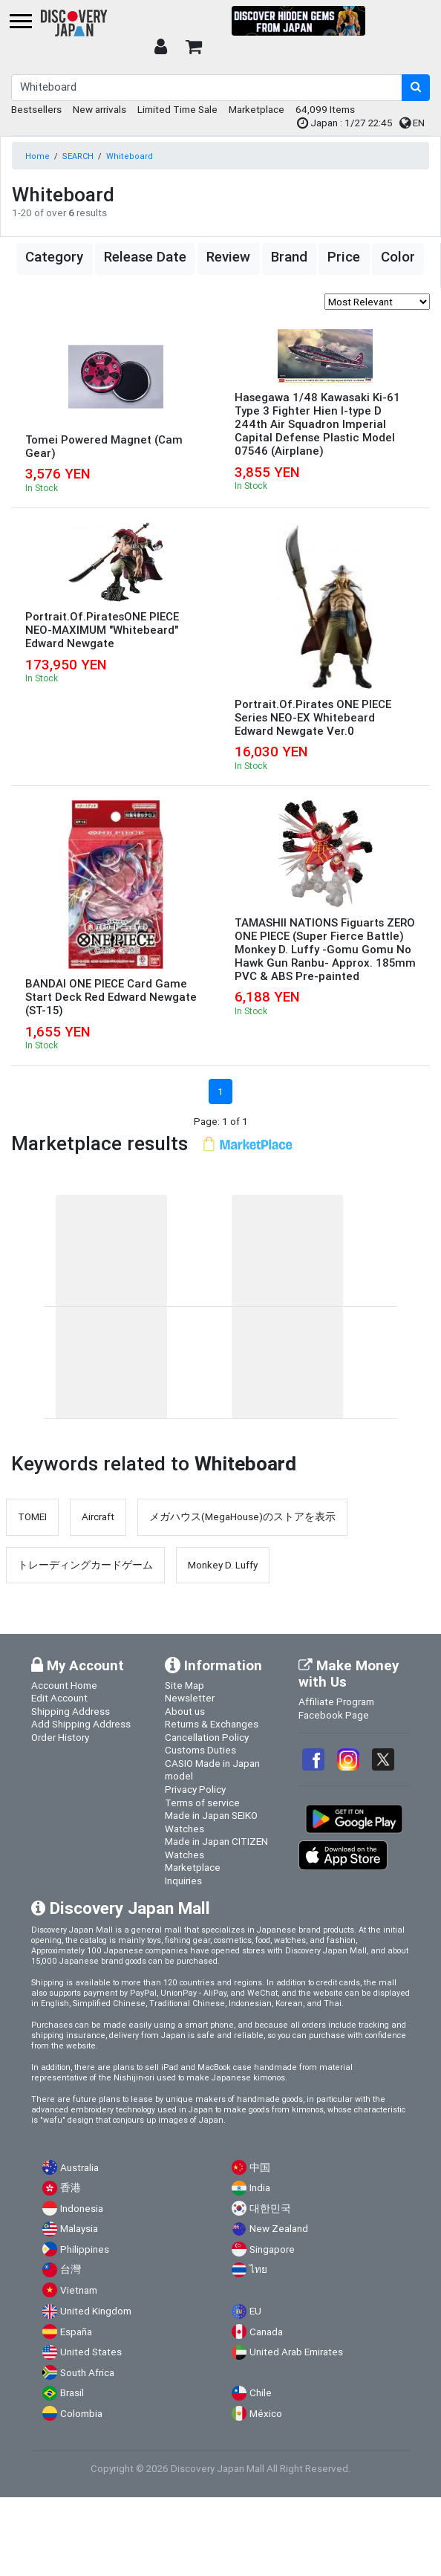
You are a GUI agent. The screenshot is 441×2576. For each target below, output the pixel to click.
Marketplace (256, 109)
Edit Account (59, 1697)
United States (91, 2352)
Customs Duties (200, 1749)
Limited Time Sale (177, 109)
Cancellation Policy (207, 1737)
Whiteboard (129, 156)
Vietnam (78, 2290)
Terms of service (202, 1802)
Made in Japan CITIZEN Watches (216, 1847)
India (259, 2187)
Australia (79, 2167)
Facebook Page (333, 1715)
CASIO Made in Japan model (212, 1769)
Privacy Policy (195, 1789)
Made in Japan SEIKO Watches (211, 1821)
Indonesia (81, 2208)
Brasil (72, 2393)
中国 (259, 2167)
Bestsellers (36, 109)
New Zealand (278, 2228)
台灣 (70, 2269)
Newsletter (190, 1697)
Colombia (81, 2413)
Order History (60, 1737)
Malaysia (79, 2228)
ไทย (258, 2269)
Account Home (64, 1685)
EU (255, 2311)
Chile (260, 2393)
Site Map (184, 1685)
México (265, 2413)
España (76, 2332)
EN (412, 122)
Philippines (84, 2249)
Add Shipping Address (81, 1723)
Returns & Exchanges (211, 1723)
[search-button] (416, 87)
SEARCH (78, 156)
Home (37, 156)
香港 (70, 2187)
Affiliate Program (336, 1701)
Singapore (272, 2249)
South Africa (87, 2372)
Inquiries (183, 1880)
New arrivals (99, 109)
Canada (266, 2332)
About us (185, 1711)
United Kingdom (95, 2311)
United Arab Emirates (296, 2352)
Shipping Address (70, 1711)
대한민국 (270, 2208)
